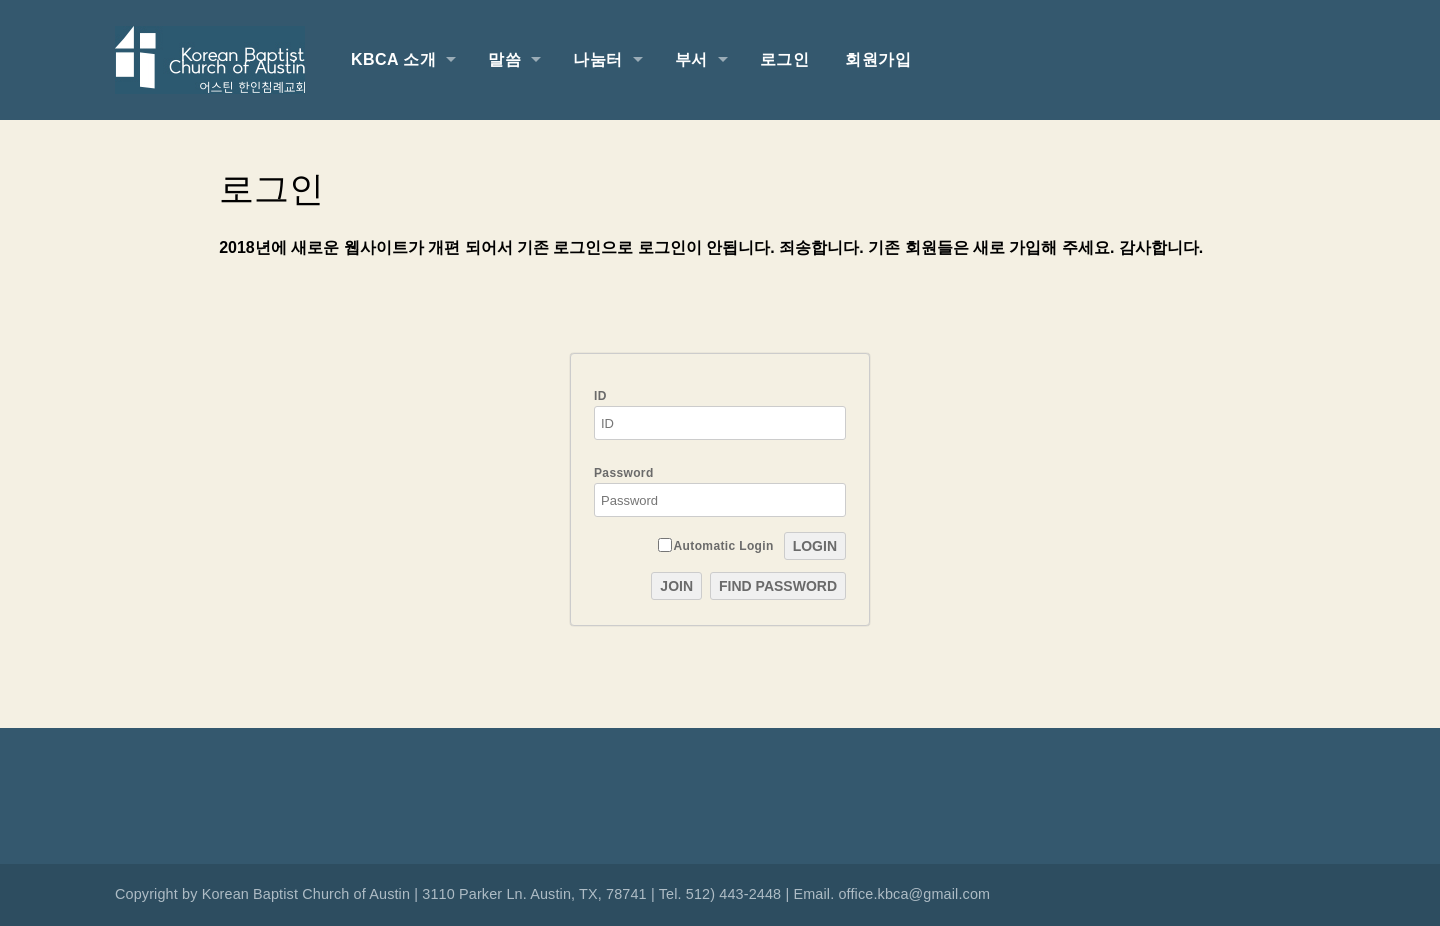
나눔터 (597, 59)
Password (720, 491)
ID (720, 414)
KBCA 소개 (393, 59)
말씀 (504, 59)
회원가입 (878, 59)
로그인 (784, 59)
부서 (691, 59)
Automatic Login (716, 545)
